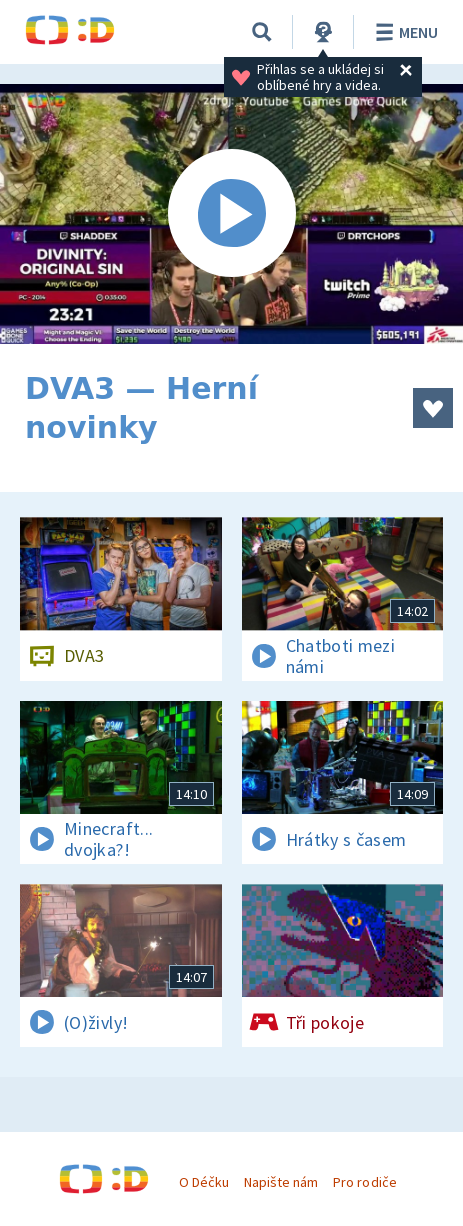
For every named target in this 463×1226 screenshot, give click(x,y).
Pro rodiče (364, 1182)
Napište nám (281, 1182)
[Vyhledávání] (262, 32)
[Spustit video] (231, 214)
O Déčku (204, 1182)
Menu (403, 32)
